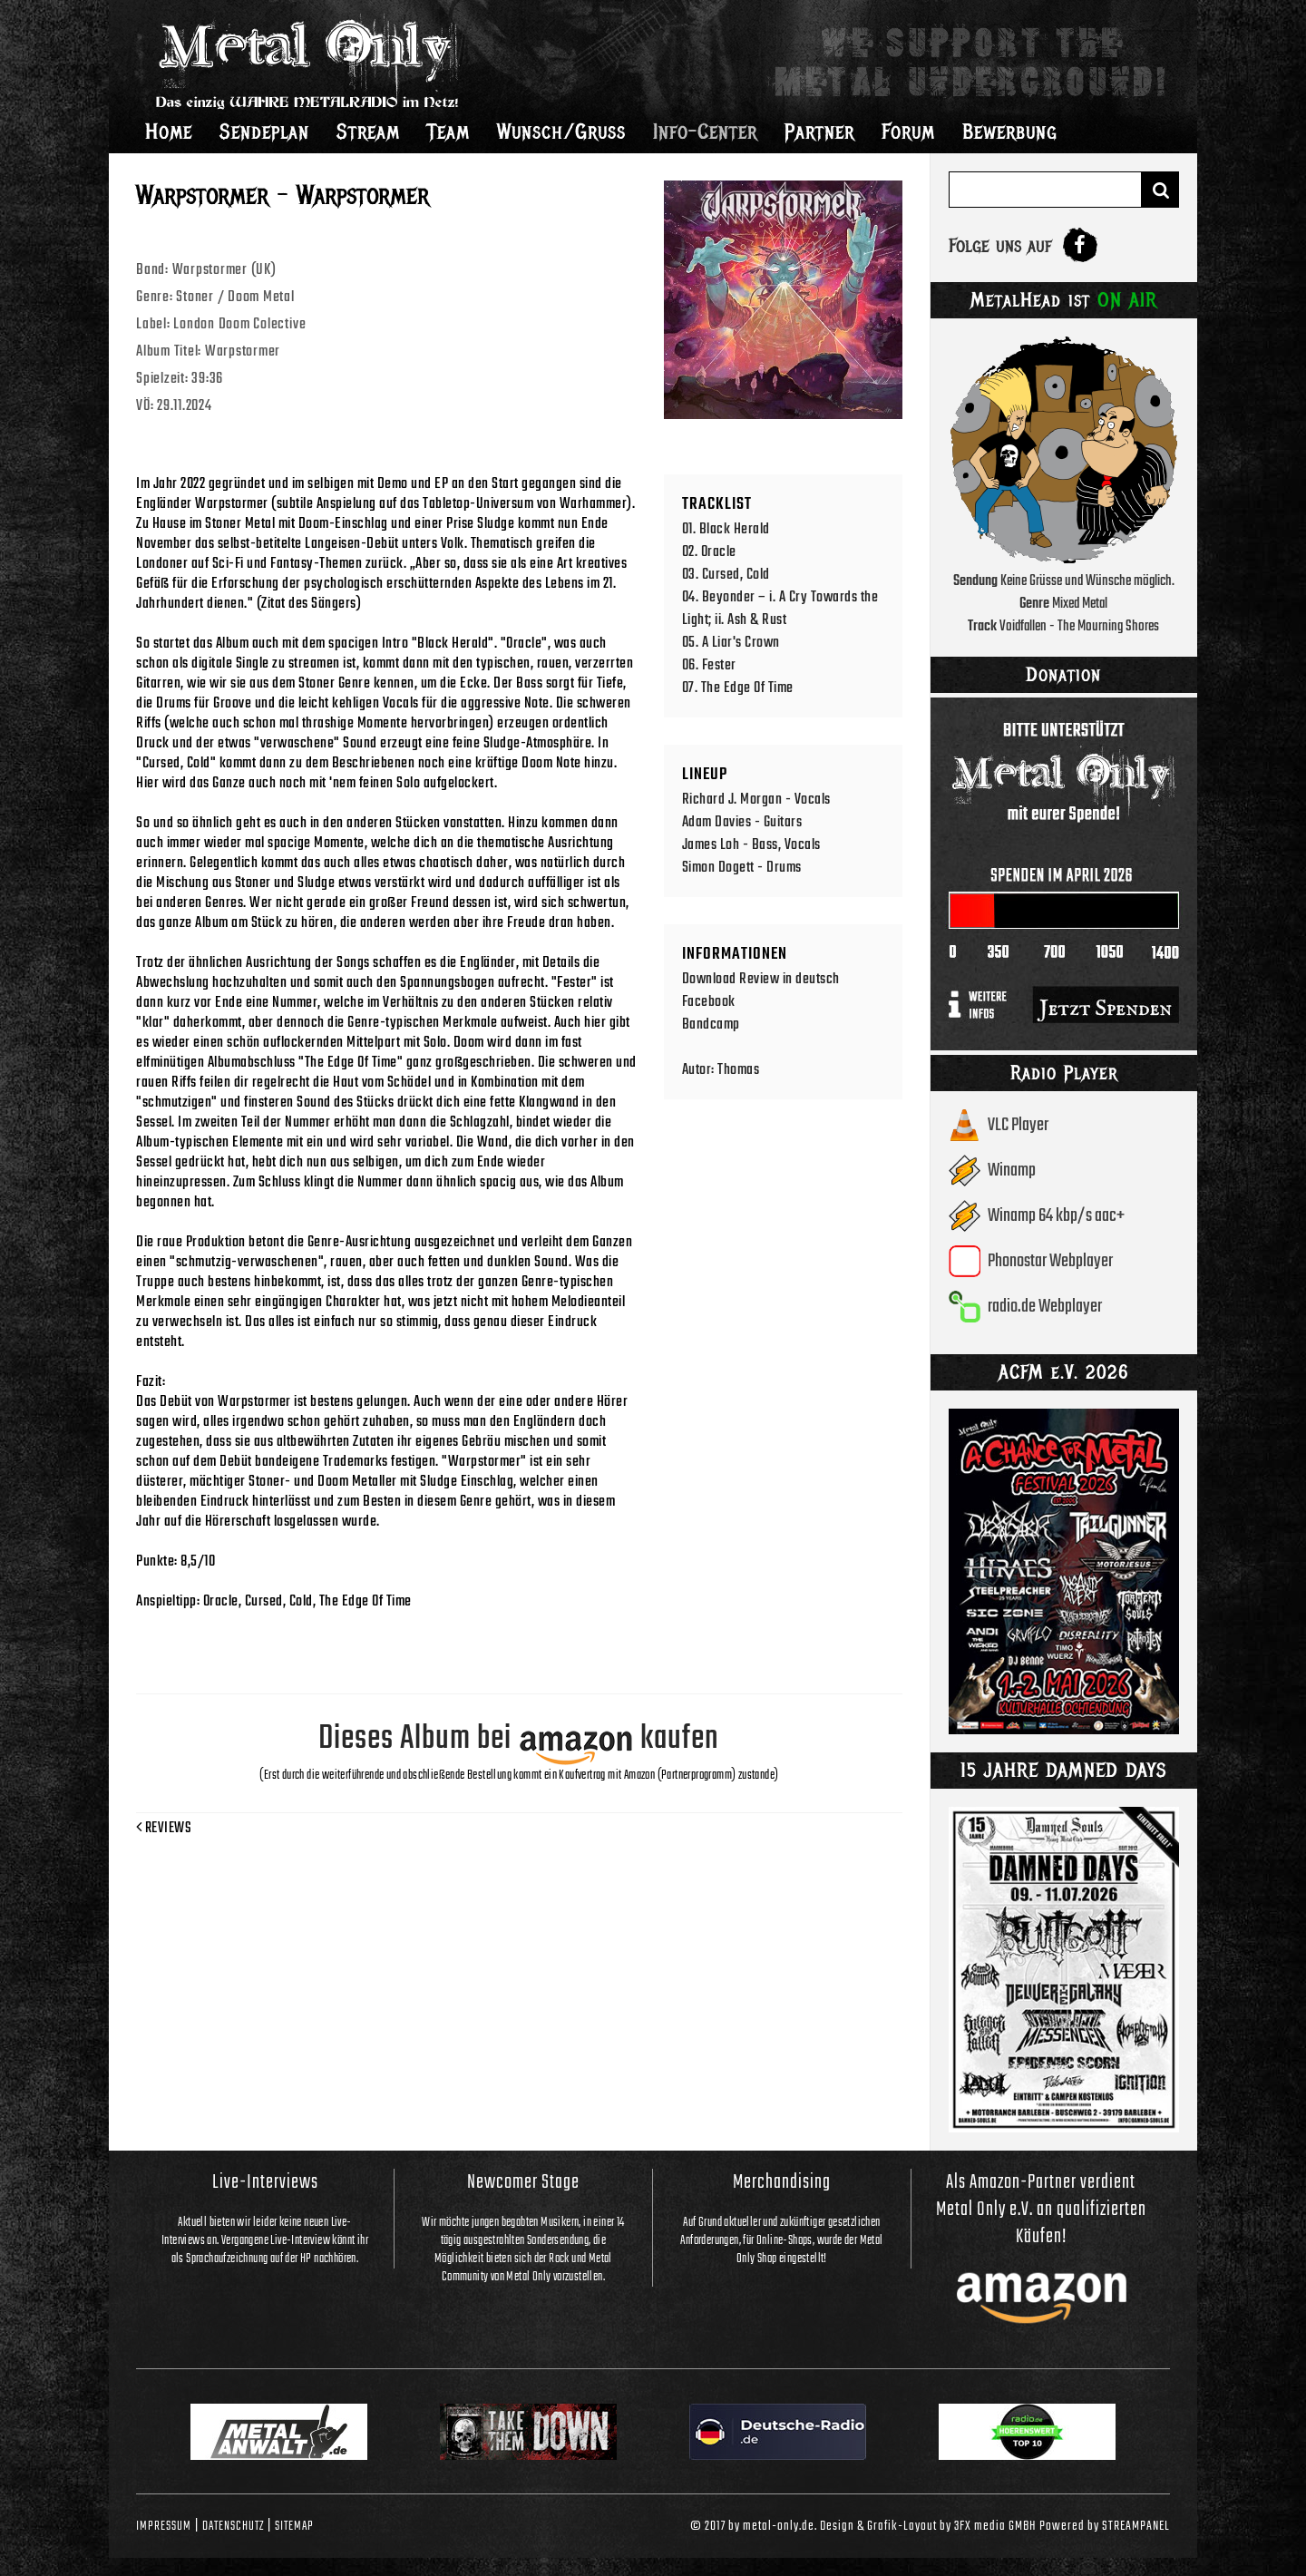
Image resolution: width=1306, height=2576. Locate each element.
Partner (819, 131)
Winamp (1012, 1170)
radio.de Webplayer (1045, 1307)
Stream (368, 131)
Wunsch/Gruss (561, 131)
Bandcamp (711, 1024)
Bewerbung (1009, 131)
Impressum (163, 2526)
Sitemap (294, 2526)
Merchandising (782, 2182)
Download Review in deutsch (761, 979)
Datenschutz (233, 2526)
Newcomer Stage (523, 2182)
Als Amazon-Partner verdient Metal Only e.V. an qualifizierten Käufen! (1041, 2209)
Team (448, 131)
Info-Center (705, 131)
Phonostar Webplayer (1050, 1261)
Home (168, 131)
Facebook (709, 1002)
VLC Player (1018, 1125)
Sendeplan (264, 131)
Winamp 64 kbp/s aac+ (1056, 1216)
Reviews (163, 1828)
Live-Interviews (265, 2182)
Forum (908, 131)
